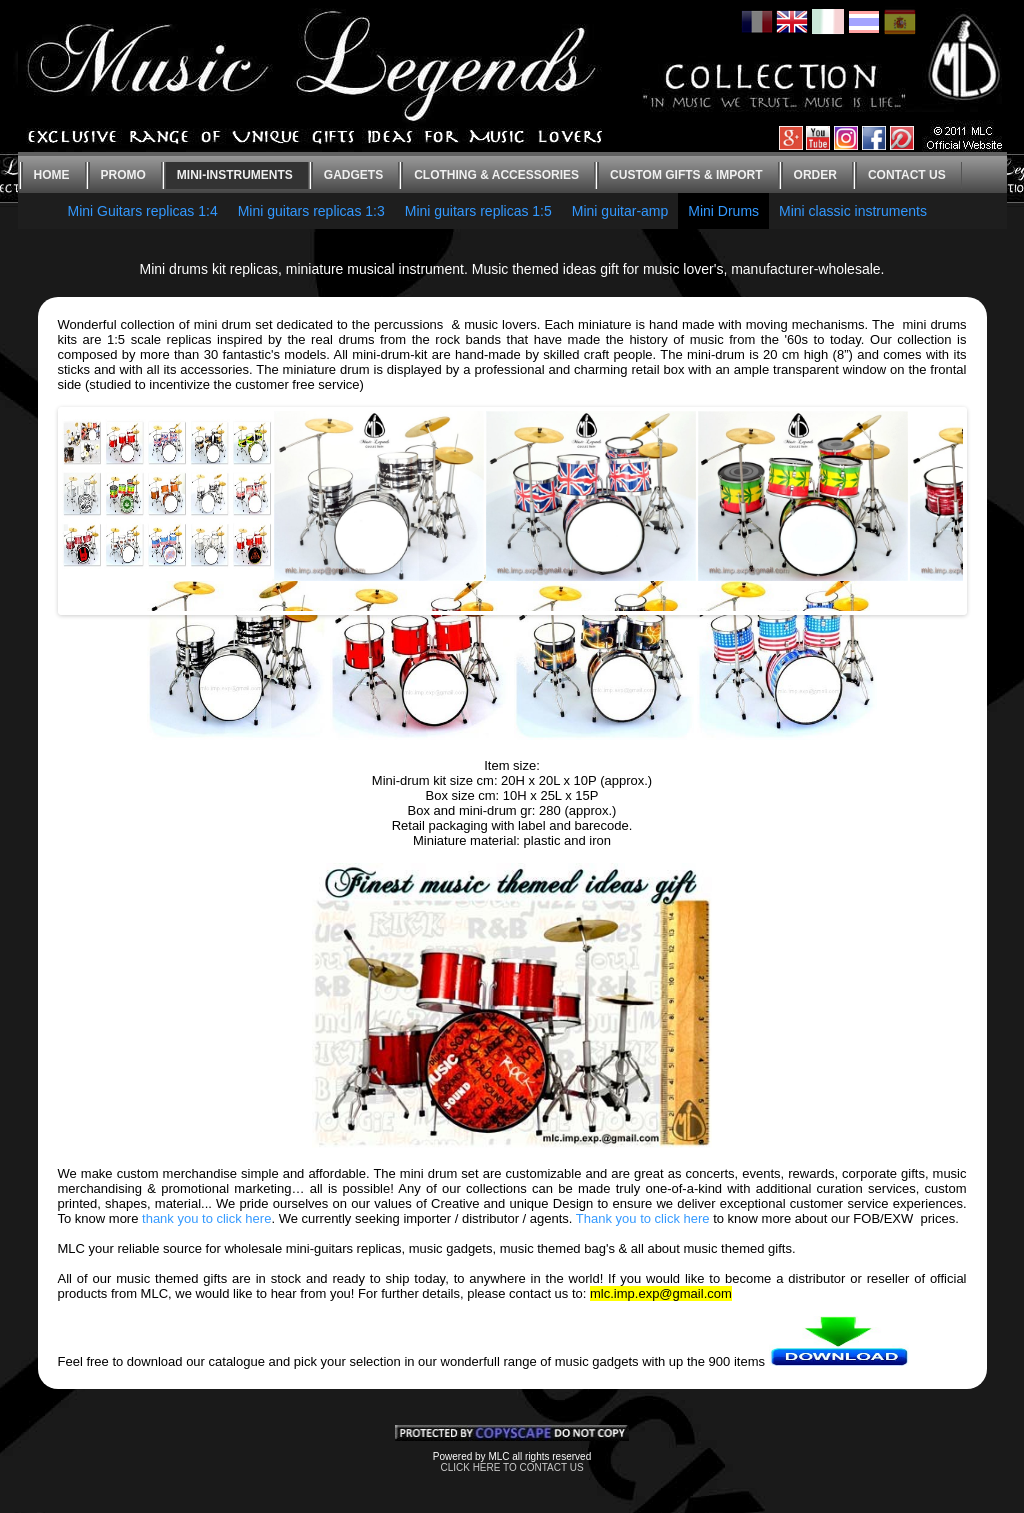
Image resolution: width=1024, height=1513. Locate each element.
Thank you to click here (643, 1218)
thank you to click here (206, 1218)
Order (815, 175)
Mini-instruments (235, 175)
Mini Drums (723, 211)
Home (52, 175)
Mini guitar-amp (620, 211)
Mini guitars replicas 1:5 (478, 211)
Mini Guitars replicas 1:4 (143, 211)
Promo (123, 175)
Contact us (907, 175)
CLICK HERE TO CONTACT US (511, 1467)
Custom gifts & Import (686, 175)
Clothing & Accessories (496, 175)
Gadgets (353, 175)
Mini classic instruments (853, 211)
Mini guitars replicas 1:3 (311, 211)
